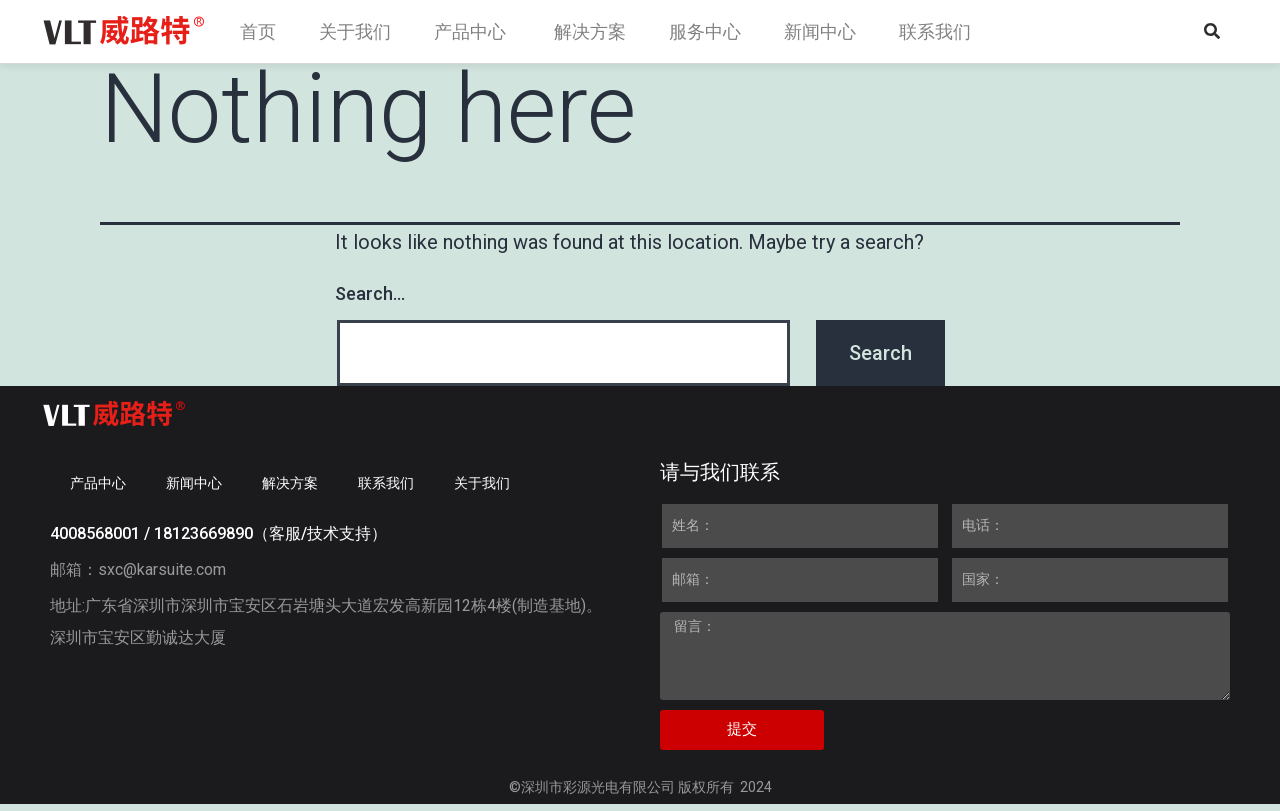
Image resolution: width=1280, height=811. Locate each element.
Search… (370, 301)
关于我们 (482, 490)
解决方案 (290, 490)
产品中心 (98, 490)
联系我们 (386, 490)
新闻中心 (194, 490)
